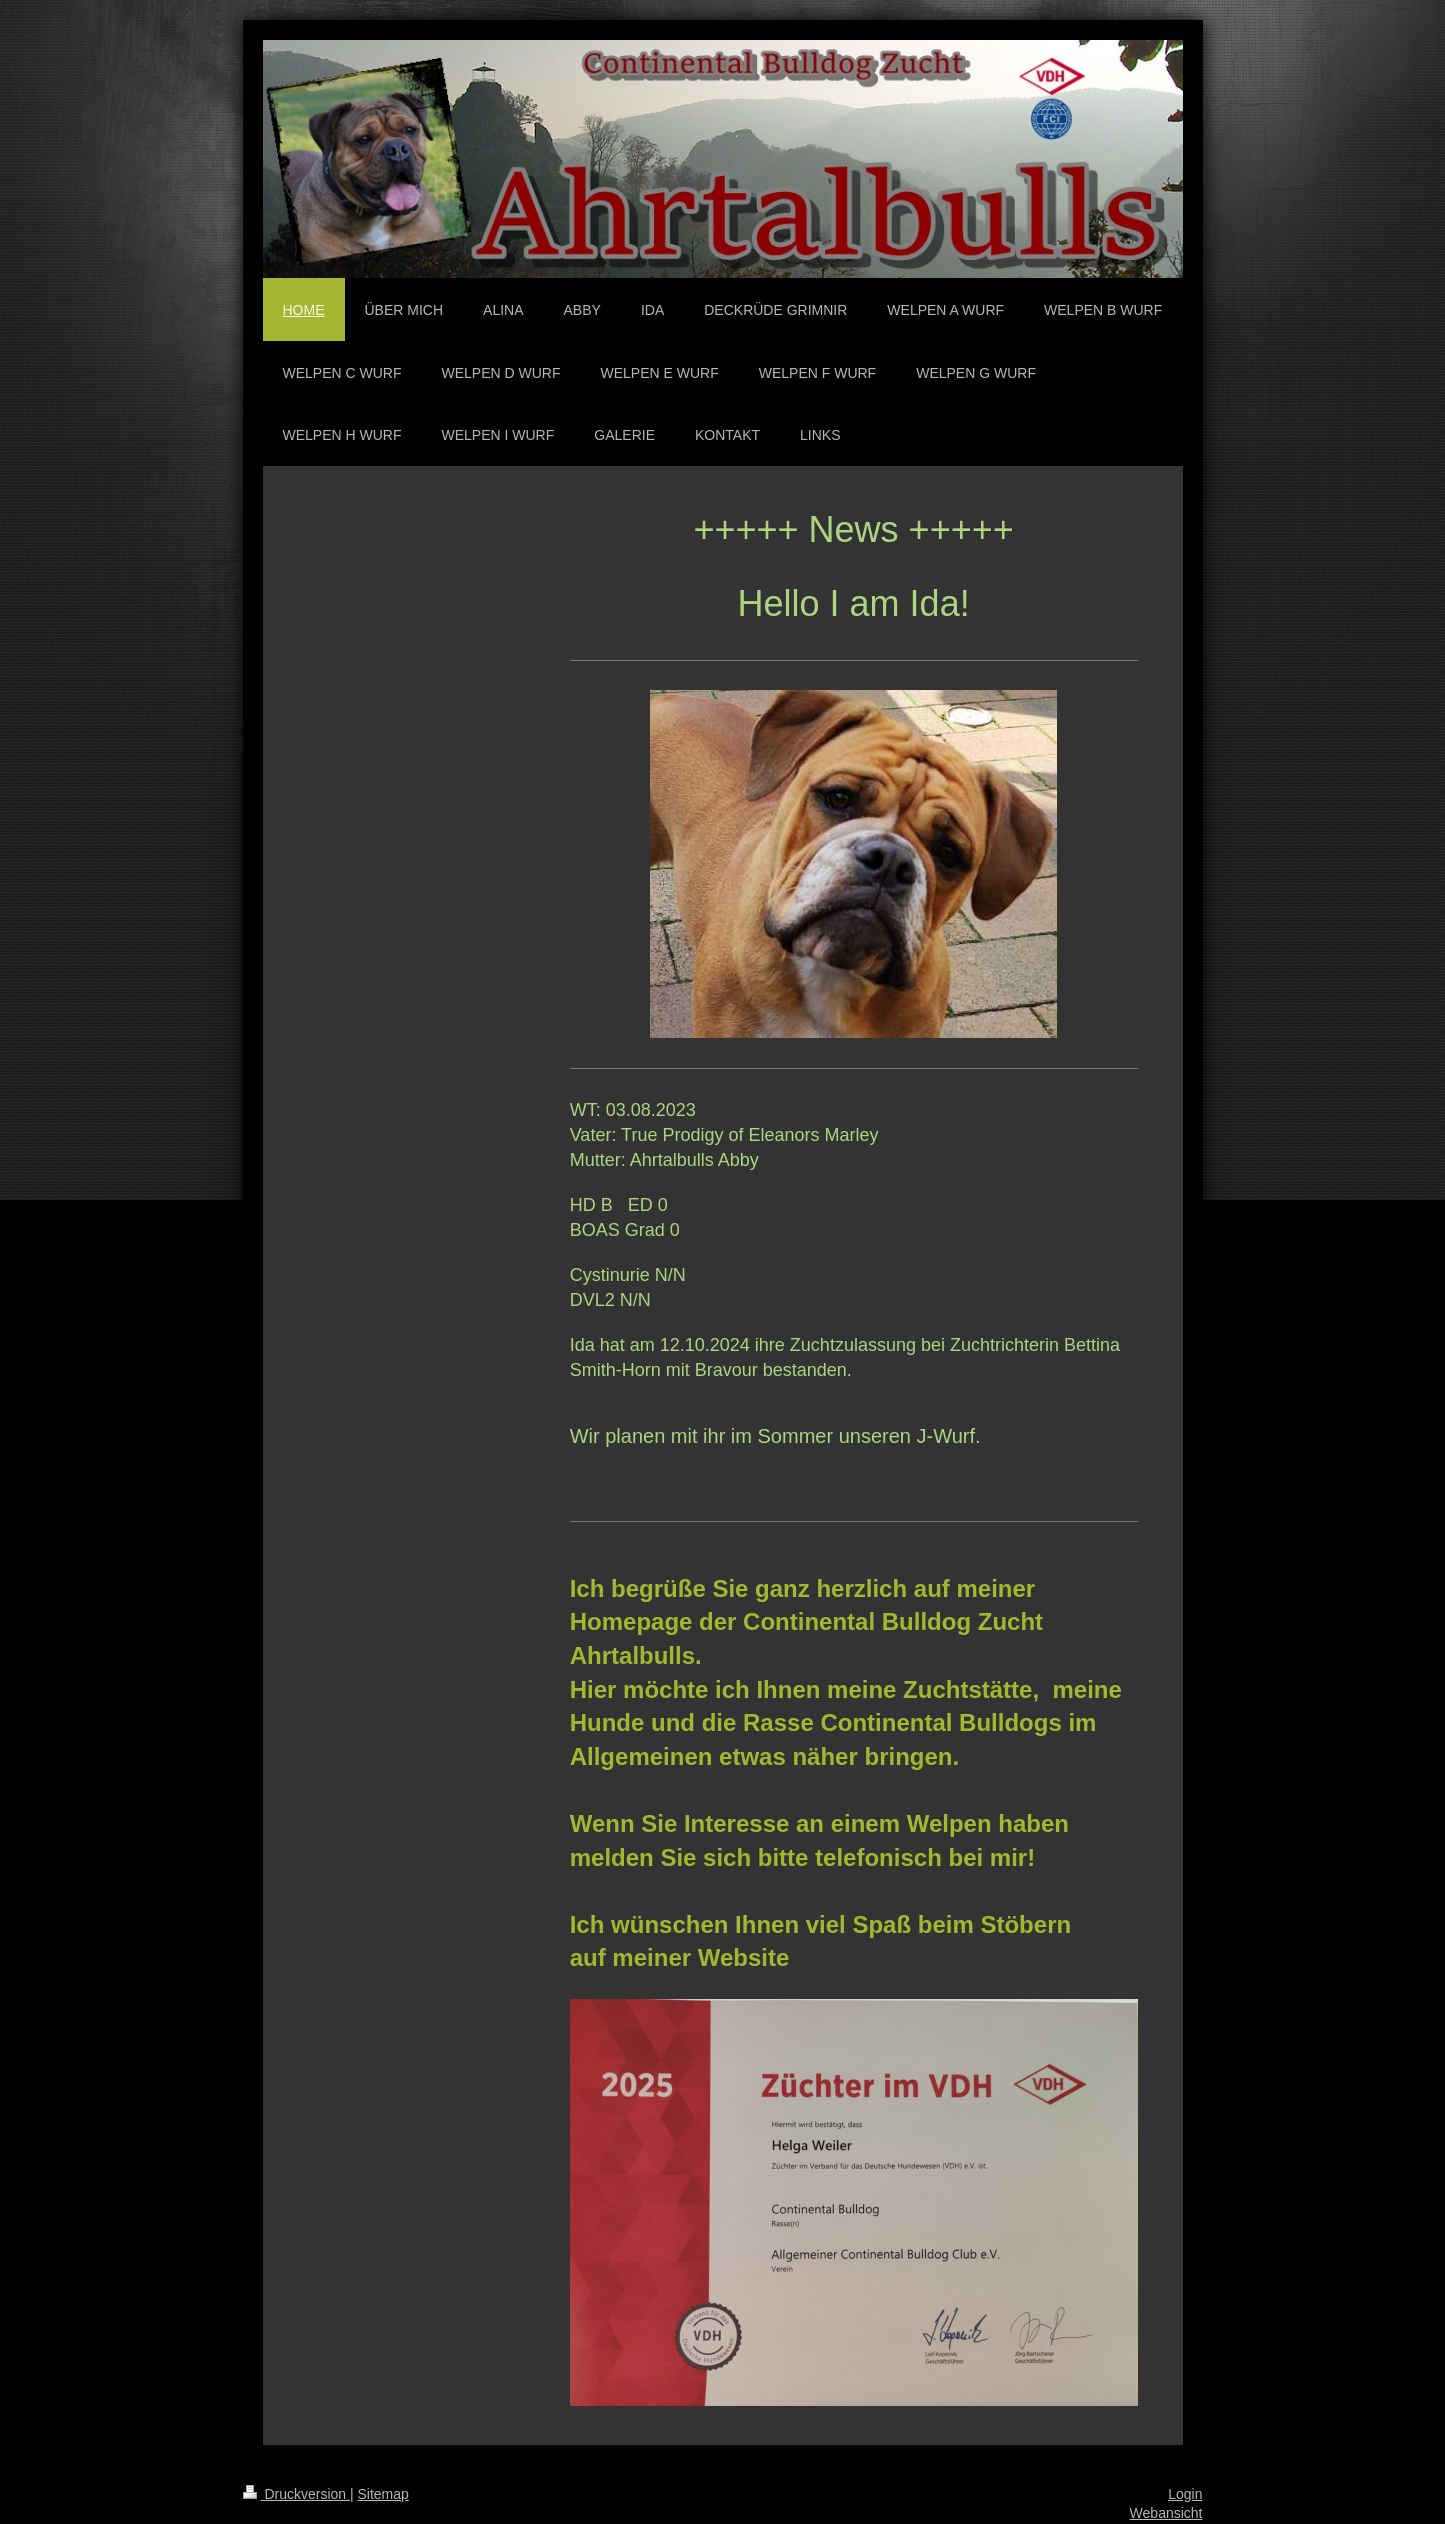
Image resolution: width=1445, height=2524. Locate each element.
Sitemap (383, 2494)
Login (1185, 2494)
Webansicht (1166, 2513)
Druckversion (296, 2494)
